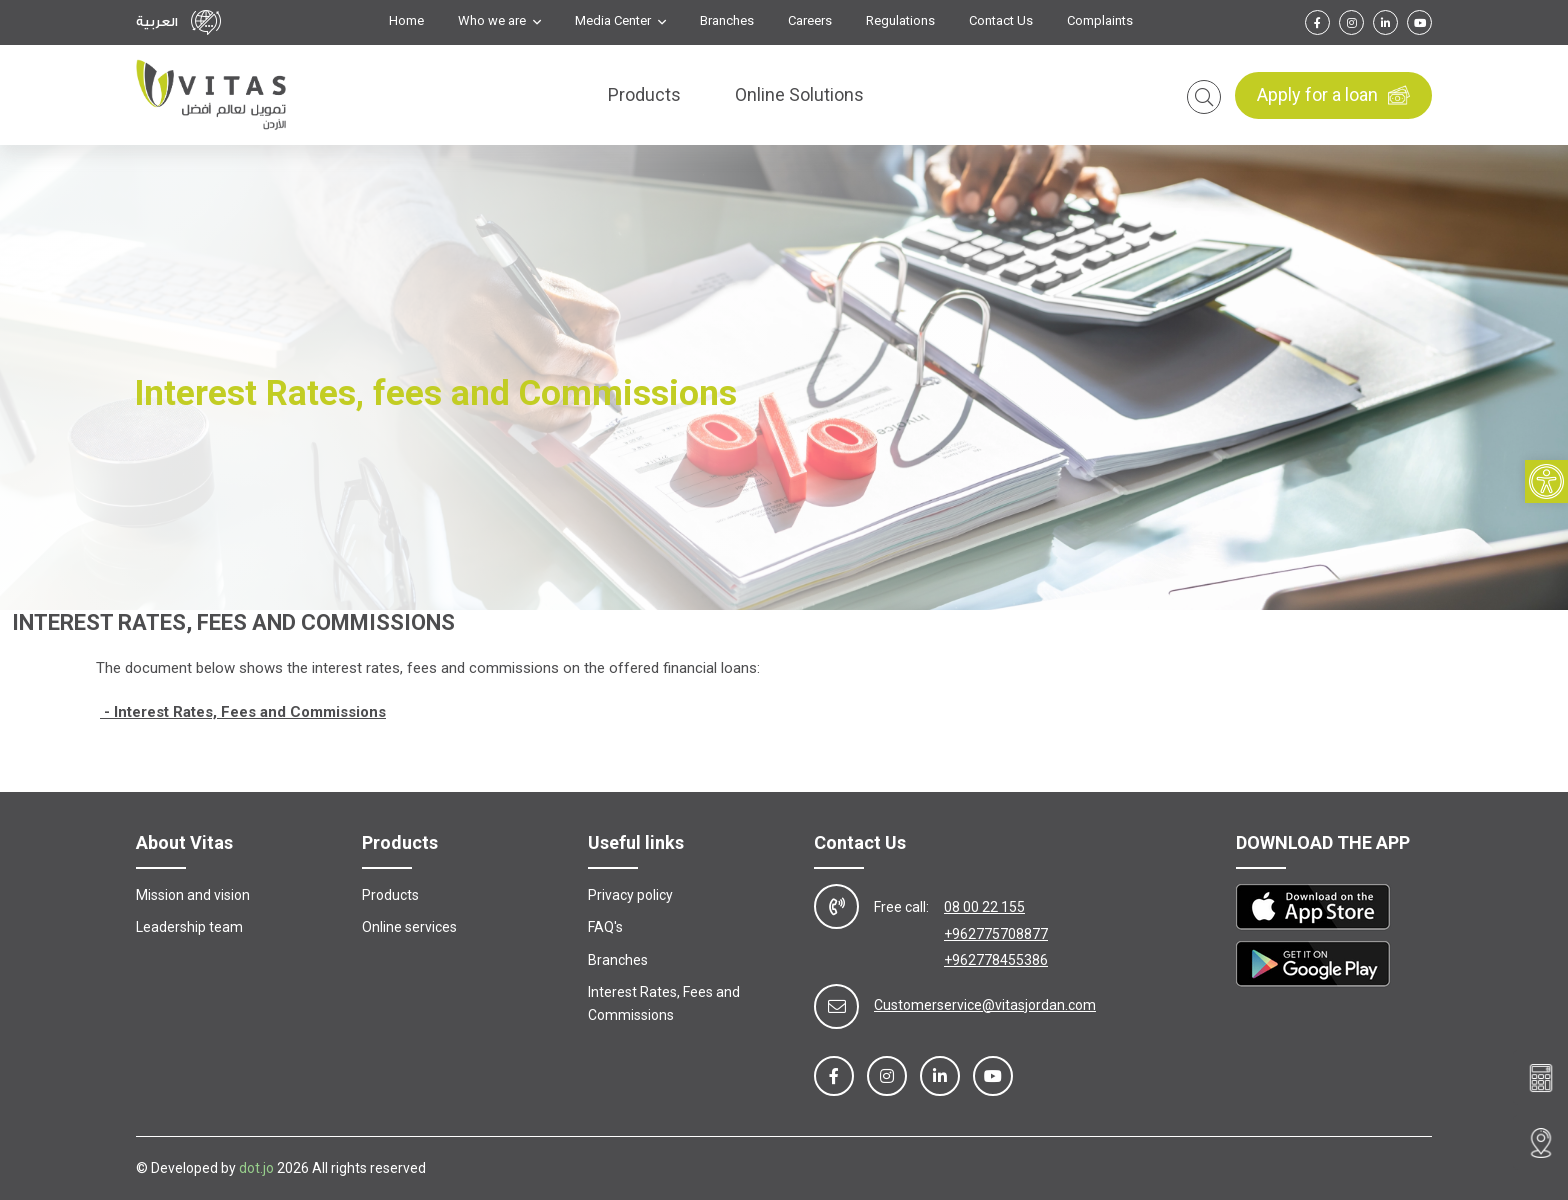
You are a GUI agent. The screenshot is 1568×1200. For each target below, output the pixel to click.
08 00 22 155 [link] (984, 907)
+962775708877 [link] (996, 934)
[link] (1546, 483)
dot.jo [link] (256, 1168)
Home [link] (406, 21)
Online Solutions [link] (799, 95)
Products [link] (644, 95)
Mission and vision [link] (193, 895)
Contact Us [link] (1001, 21)
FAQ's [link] (605, 927)
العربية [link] (157, 22)
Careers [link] (810, 21)
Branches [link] (727, 21)
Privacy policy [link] (630, 895)
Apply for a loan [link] (1333, 96)
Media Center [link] (614, 21)
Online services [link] (409, 927)
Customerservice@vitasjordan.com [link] (985, 1005)
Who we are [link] (493, 21)
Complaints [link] (1100, 21)
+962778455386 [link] (996, 960)
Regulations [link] (900, 21)
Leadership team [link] (189, 927)
